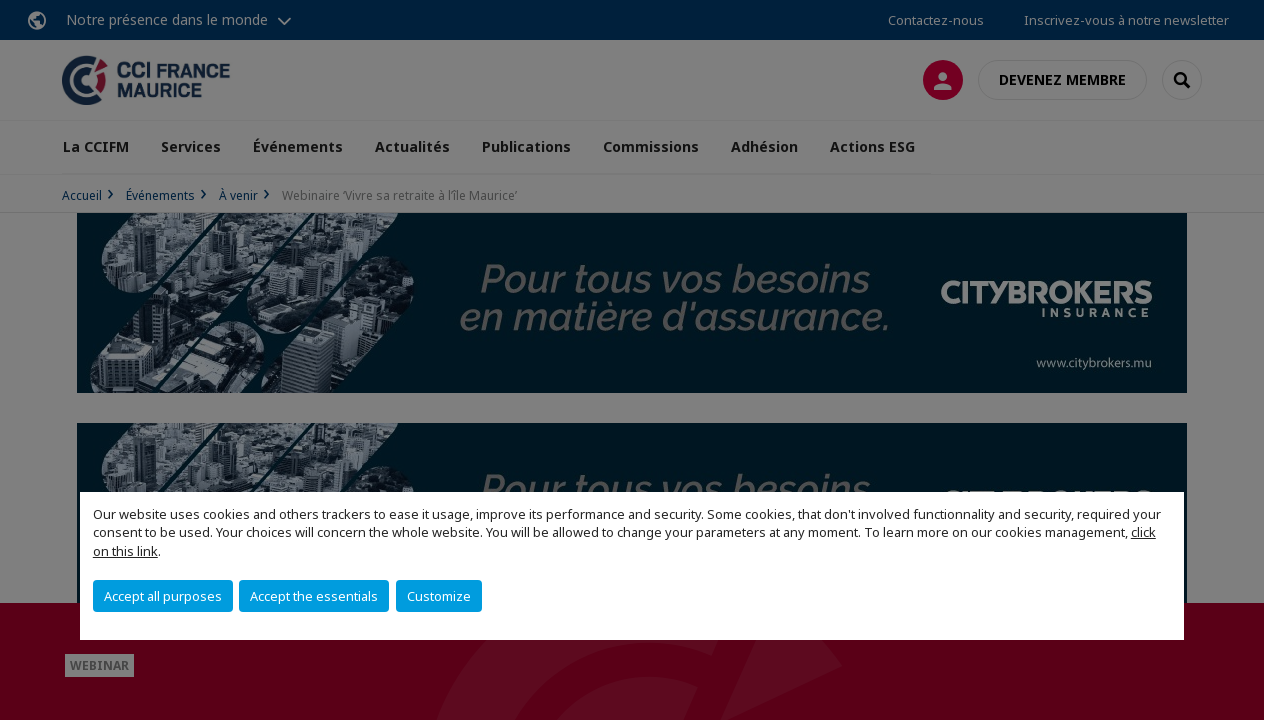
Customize (439, 596)
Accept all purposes (163, 596)
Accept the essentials (314, 596)
